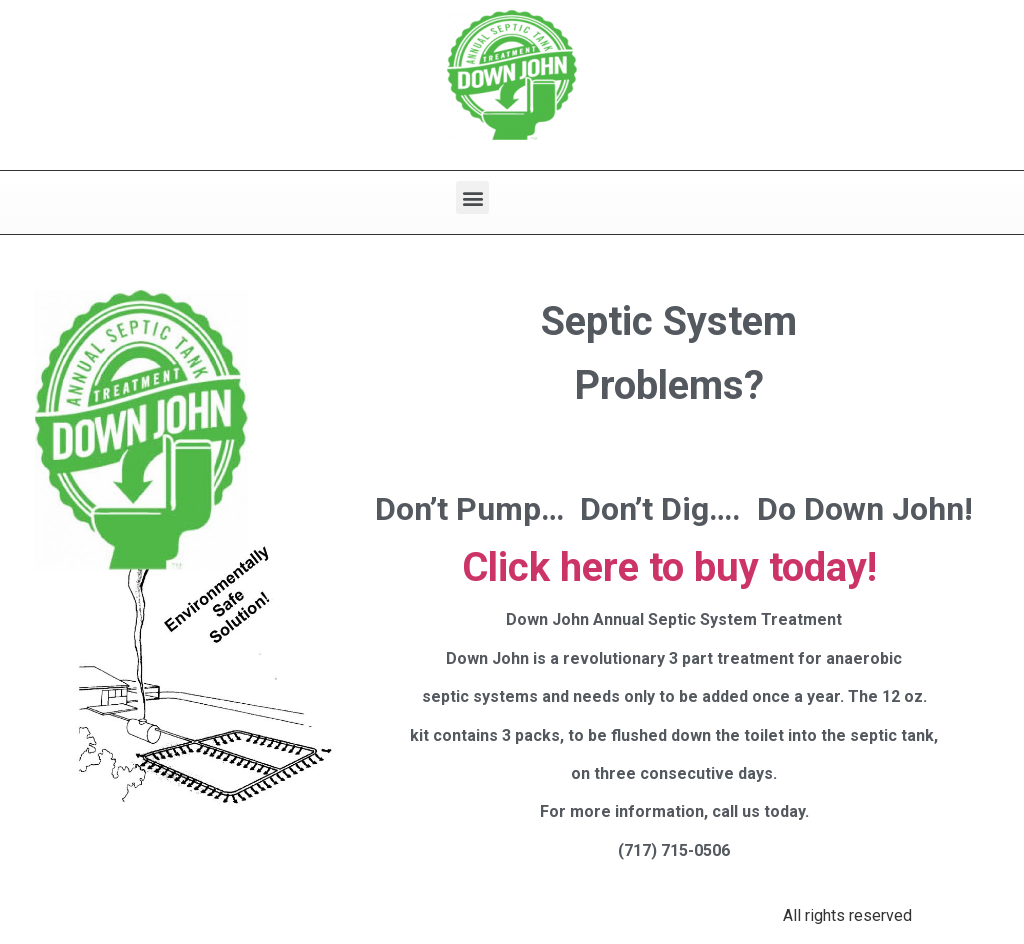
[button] (472, 197)
